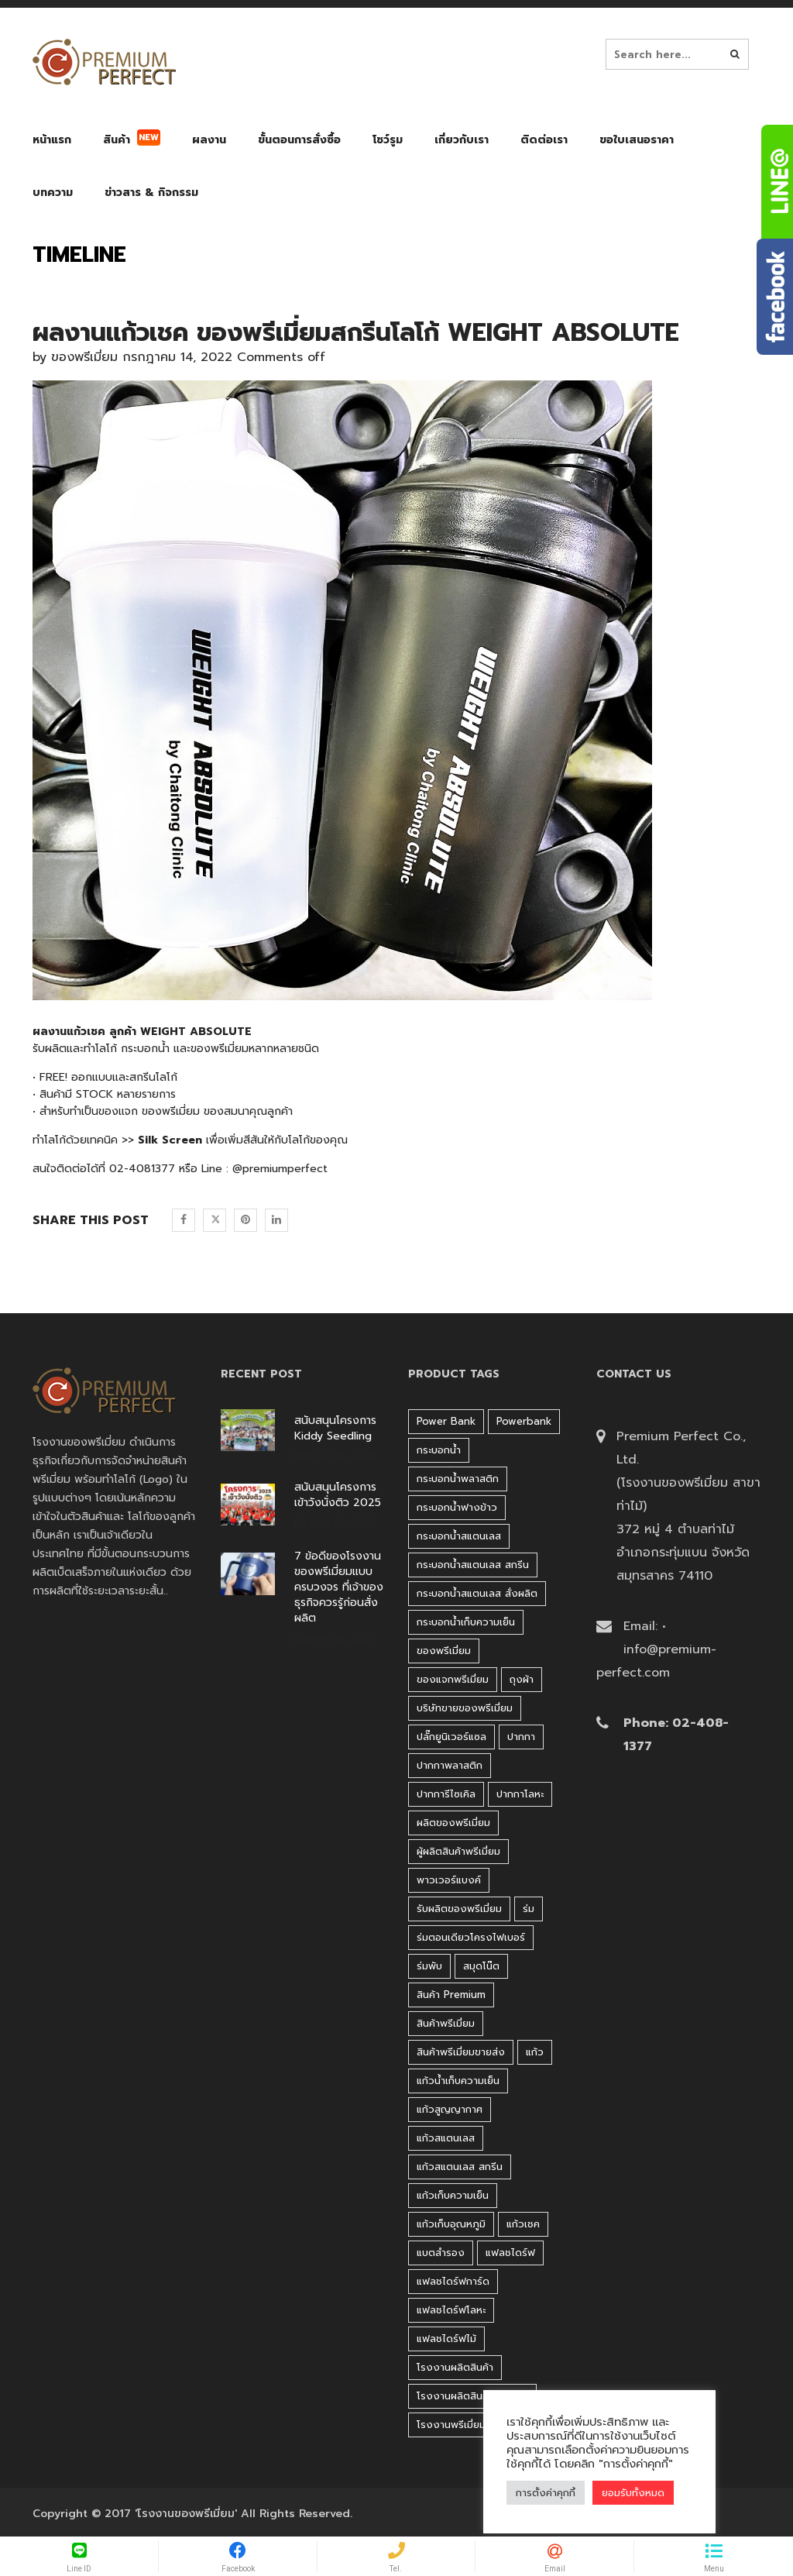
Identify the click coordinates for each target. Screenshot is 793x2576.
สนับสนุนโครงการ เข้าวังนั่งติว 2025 (337, 1495)
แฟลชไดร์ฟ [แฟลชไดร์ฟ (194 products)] (510, 2252)
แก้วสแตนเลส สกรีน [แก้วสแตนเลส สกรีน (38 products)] (460, 2166)
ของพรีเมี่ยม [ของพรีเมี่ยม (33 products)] (444, 1650)
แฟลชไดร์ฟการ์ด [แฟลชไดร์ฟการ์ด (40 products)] (453, 2281)
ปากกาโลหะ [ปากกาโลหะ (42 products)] (520, 1794)
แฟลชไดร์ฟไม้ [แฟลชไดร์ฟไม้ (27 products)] (446, 2338)
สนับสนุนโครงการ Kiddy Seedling (335, 1428)
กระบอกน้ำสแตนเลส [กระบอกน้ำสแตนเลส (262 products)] (459, 1536)
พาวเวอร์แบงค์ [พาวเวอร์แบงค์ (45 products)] (449, 1880)
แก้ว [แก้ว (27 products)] (535, 2052)
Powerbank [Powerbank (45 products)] (523, 1421)
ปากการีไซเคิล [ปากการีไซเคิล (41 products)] (446, 1794)
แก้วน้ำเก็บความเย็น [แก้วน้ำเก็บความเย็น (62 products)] (458, 2080)
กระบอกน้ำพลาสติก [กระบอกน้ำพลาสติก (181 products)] (458, 1478)
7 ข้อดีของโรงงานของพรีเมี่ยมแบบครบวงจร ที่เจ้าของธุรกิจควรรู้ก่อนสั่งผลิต (338, 1587)
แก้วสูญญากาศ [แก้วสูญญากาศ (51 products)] (449, 2109)
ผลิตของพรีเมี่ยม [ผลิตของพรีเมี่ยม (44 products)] (453, 1822)
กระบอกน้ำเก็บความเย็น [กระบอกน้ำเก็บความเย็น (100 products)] (466, 1622)
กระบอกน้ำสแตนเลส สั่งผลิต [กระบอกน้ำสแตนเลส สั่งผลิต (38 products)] (477, 1593)
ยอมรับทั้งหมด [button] (633, 2492)
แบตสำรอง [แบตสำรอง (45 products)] (441, 2252)
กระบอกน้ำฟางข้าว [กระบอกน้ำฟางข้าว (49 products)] (457, 1507)
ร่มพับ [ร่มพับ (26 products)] (429, 1966)
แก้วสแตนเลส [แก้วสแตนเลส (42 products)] (446, 2138)
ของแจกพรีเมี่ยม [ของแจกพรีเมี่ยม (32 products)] (453, 1679)
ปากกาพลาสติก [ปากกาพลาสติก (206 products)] (449, 1765)
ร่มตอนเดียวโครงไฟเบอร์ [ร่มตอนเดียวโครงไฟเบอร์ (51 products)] (471, 1937)
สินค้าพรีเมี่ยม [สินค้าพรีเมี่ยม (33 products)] (446, 2023)
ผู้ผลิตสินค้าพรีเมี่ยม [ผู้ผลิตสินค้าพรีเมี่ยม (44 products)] (458, 1851)
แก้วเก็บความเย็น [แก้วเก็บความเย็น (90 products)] (453, 2195)
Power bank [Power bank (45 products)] (446, 1421)
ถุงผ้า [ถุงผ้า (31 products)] (522, 1679)
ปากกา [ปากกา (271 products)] (521, 1736)
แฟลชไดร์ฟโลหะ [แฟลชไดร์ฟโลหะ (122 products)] (451, 2310)
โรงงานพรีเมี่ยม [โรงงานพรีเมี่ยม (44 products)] (451, 2424)
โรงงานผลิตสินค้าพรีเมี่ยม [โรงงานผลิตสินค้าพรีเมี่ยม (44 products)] (472, 2396)
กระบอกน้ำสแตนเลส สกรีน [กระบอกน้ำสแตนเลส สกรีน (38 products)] (473, 1564)
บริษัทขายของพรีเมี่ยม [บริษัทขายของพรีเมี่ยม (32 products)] (465, 1708)
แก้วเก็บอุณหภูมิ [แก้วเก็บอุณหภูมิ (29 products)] (451, 2224)
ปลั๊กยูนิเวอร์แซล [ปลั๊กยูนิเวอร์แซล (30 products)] (451, 1736)
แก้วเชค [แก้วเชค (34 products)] (523, 2224)
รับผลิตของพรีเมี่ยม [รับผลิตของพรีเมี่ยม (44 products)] (459, 1908)
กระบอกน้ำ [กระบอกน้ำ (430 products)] (439, 1450)
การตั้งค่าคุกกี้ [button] (545, 2492)
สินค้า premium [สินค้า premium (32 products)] (451, 1994)
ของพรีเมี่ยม (84, 357)
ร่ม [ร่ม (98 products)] (528, 1908)
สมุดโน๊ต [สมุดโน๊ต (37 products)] (481, 1966)
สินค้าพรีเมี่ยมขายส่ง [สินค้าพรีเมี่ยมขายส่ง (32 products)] (461, 2052)
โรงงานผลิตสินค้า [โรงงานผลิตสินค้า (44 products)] (455, 2367)
